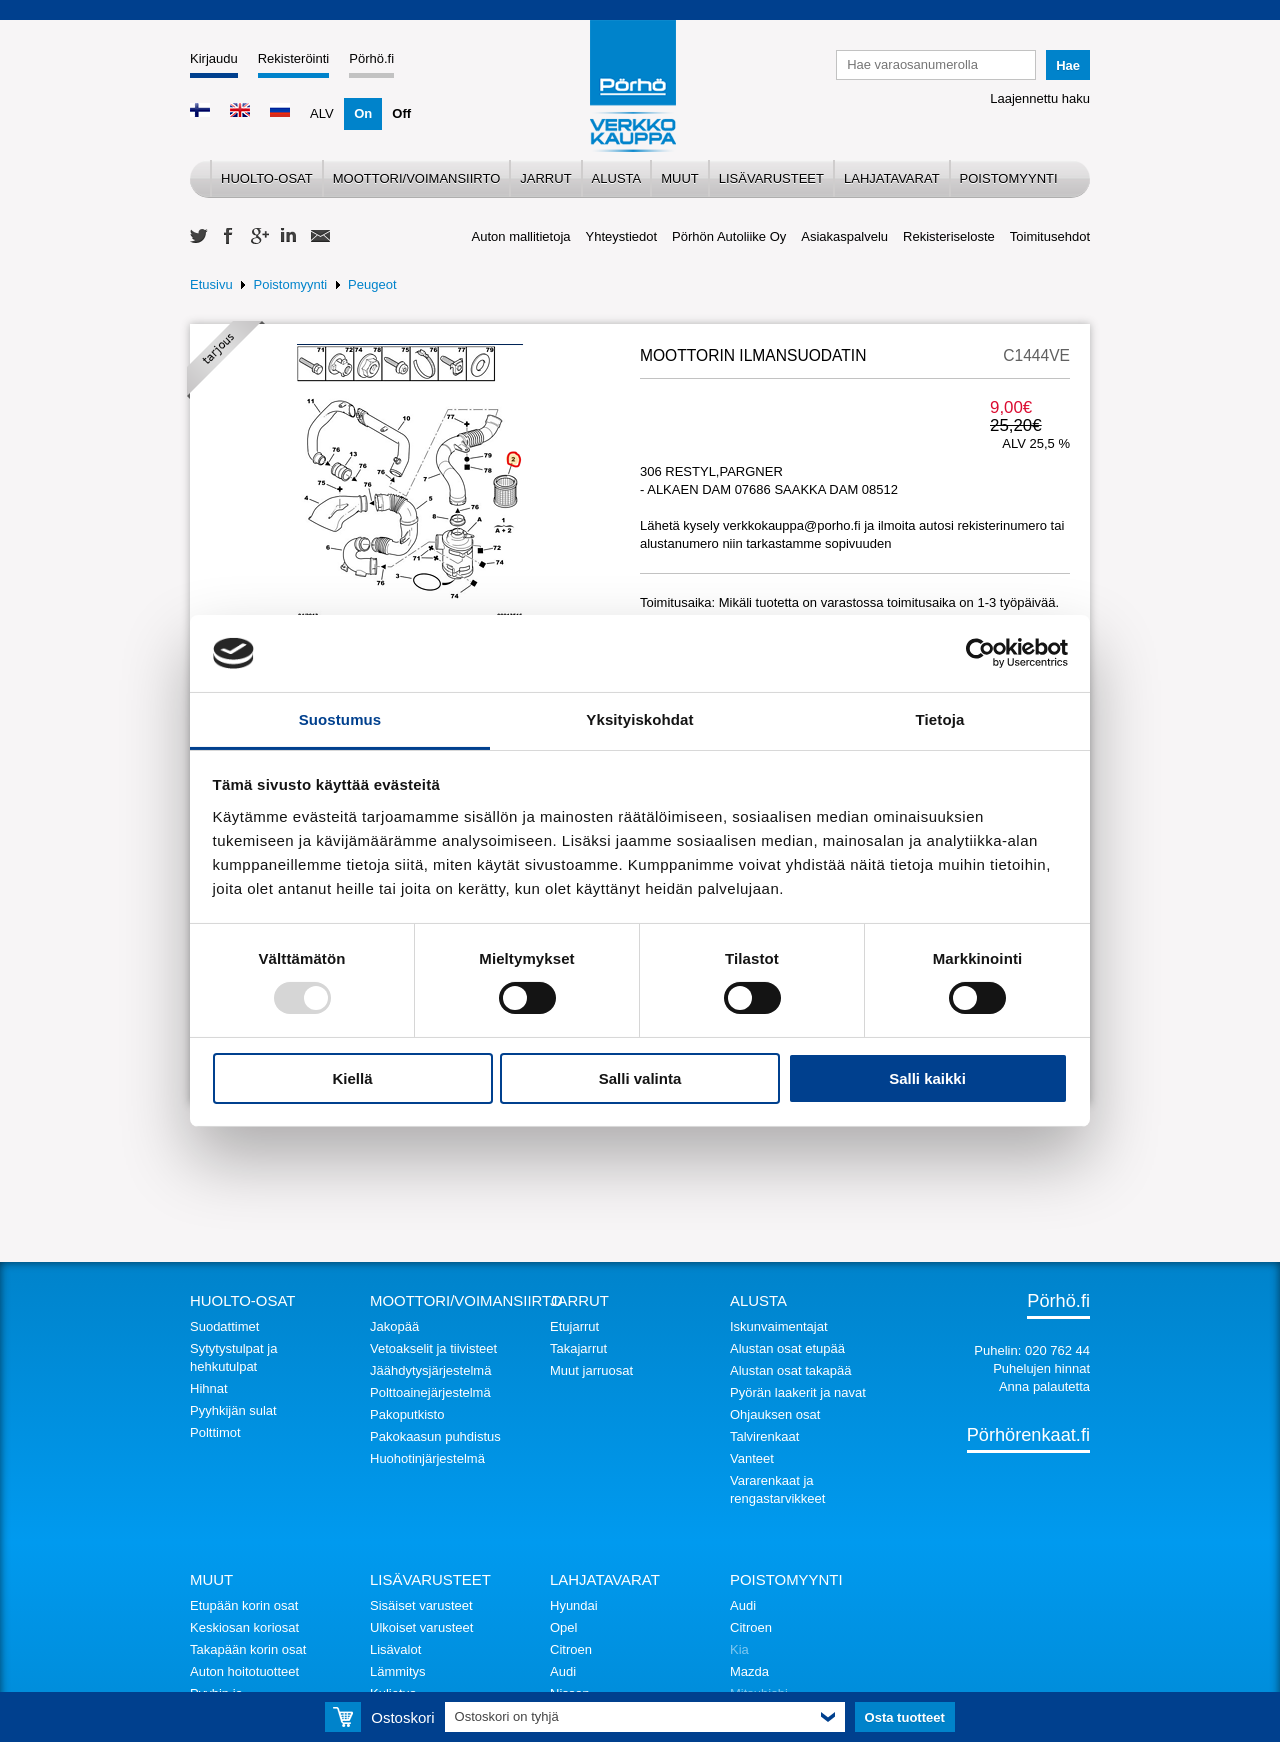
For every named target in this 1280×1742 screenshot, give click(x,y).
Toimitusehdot (1050, 236)
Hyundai (574, 1605)
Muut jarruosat (591, 1370)
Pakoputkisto (407, 1414)
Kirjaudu (214, 58)
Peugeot (372, 284)
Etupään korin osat (244, 1605)
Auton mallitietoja (521, 236)
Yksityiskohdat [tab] (639, 719)
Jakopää (394, 1326)
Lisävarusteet (771, 178)
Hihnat (209, 1388)
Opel (563, 1627)
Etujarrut (574, 1326)
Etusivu (211, 284)
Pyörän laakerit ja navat (798, 1392)
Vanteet (752, 1458)
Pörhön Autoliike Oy (729, 236)
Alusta (617, 178)
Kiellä (352, 1078)
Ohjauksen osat (775, 1414)
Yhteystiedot (622, 236)
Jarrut (545, 178)
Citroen (571, 1649)
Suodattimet (224, 1326)
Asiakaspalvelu (844, 236)
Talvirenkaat (764, 1436)
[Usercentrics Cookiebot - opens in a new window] (980, 653)
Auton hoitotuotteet (244, 1671)
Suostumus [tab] (340, 719)
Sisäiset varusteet (421, 1605)
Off (401, 113)
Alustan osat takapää (790, 1370)
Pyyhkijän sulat (233, 1410)
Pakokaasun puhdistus (435, 1436)
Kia (739, 1649)
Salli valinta (640, 1078)
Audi (563, 1671)
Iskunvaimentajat (779, 1326)
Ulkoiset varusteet (421, 1627)
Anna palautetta (1044, 1386)
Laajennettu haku (1040, 98)
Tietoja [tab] (940, 719)
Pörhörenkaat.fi (1028, 1435)
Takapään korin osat (248, 1649)
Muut (680, 178)
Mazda (749, 1671)
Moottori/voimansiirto (417, 178)
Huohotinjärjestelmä (427, 1458)
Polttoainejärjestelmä (430, 1392)
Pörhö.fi (371, 58)
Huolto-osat (267, 178)
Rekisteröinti (294, 58)
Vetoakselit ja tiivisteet (433, 1348)
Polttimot (215, 1432)
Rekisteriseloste (949, 236)
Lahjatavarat (892, 178)
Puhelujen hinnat (1041, 1368)
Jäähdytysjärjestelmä (430, 1370)
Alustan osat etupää (787, 1348)
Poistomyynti (1009, 178)
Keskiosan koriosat (244, 1627)
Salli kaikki (927, 1078)
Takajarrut (578, 1348)
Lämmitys (398, 1671)
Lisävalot (395, 1649)
